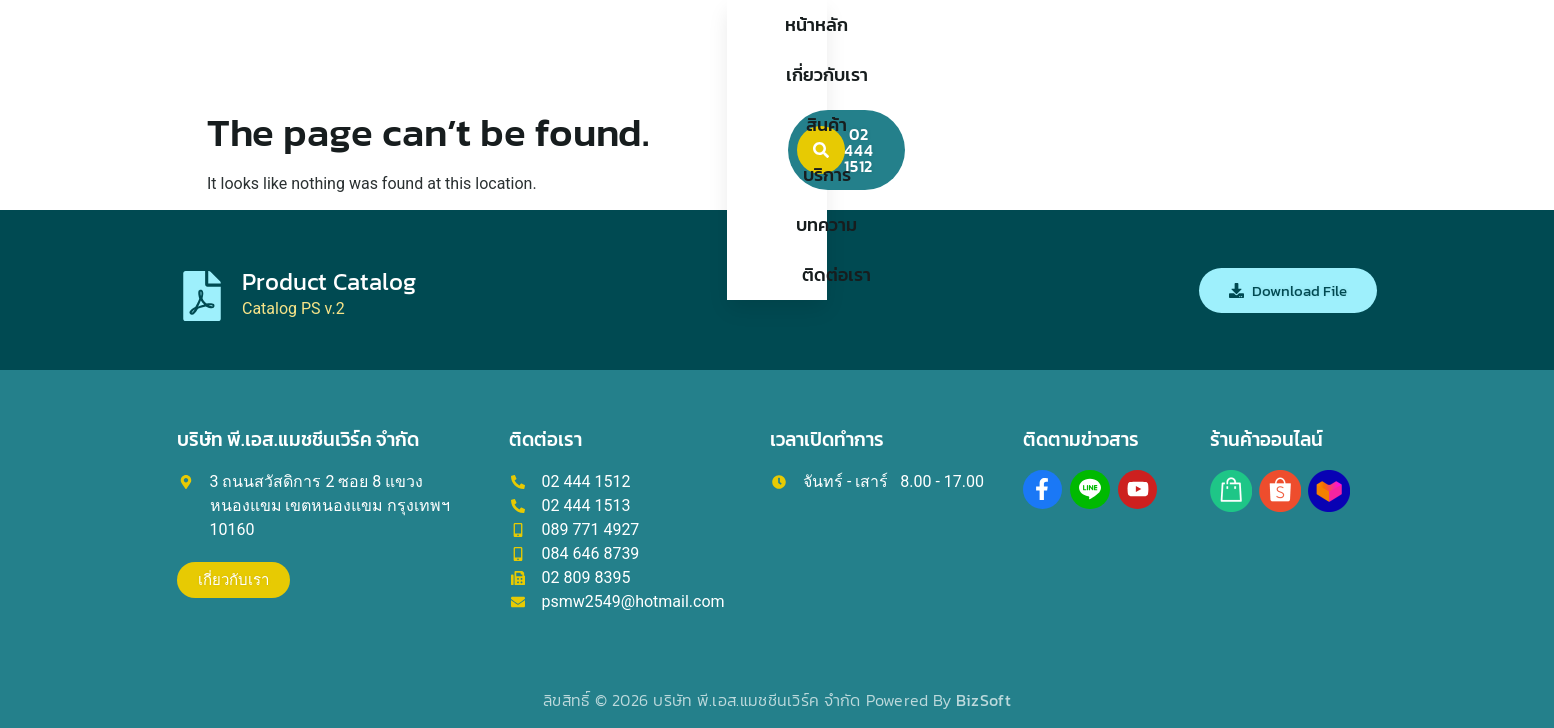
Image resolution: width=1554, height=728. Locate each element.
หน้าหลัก (526, 50)
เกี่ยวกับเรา (639, 50)
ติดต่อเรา (1024, 50)
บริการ (825, 50)
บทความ (919, 50)
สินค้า (740, 50)
